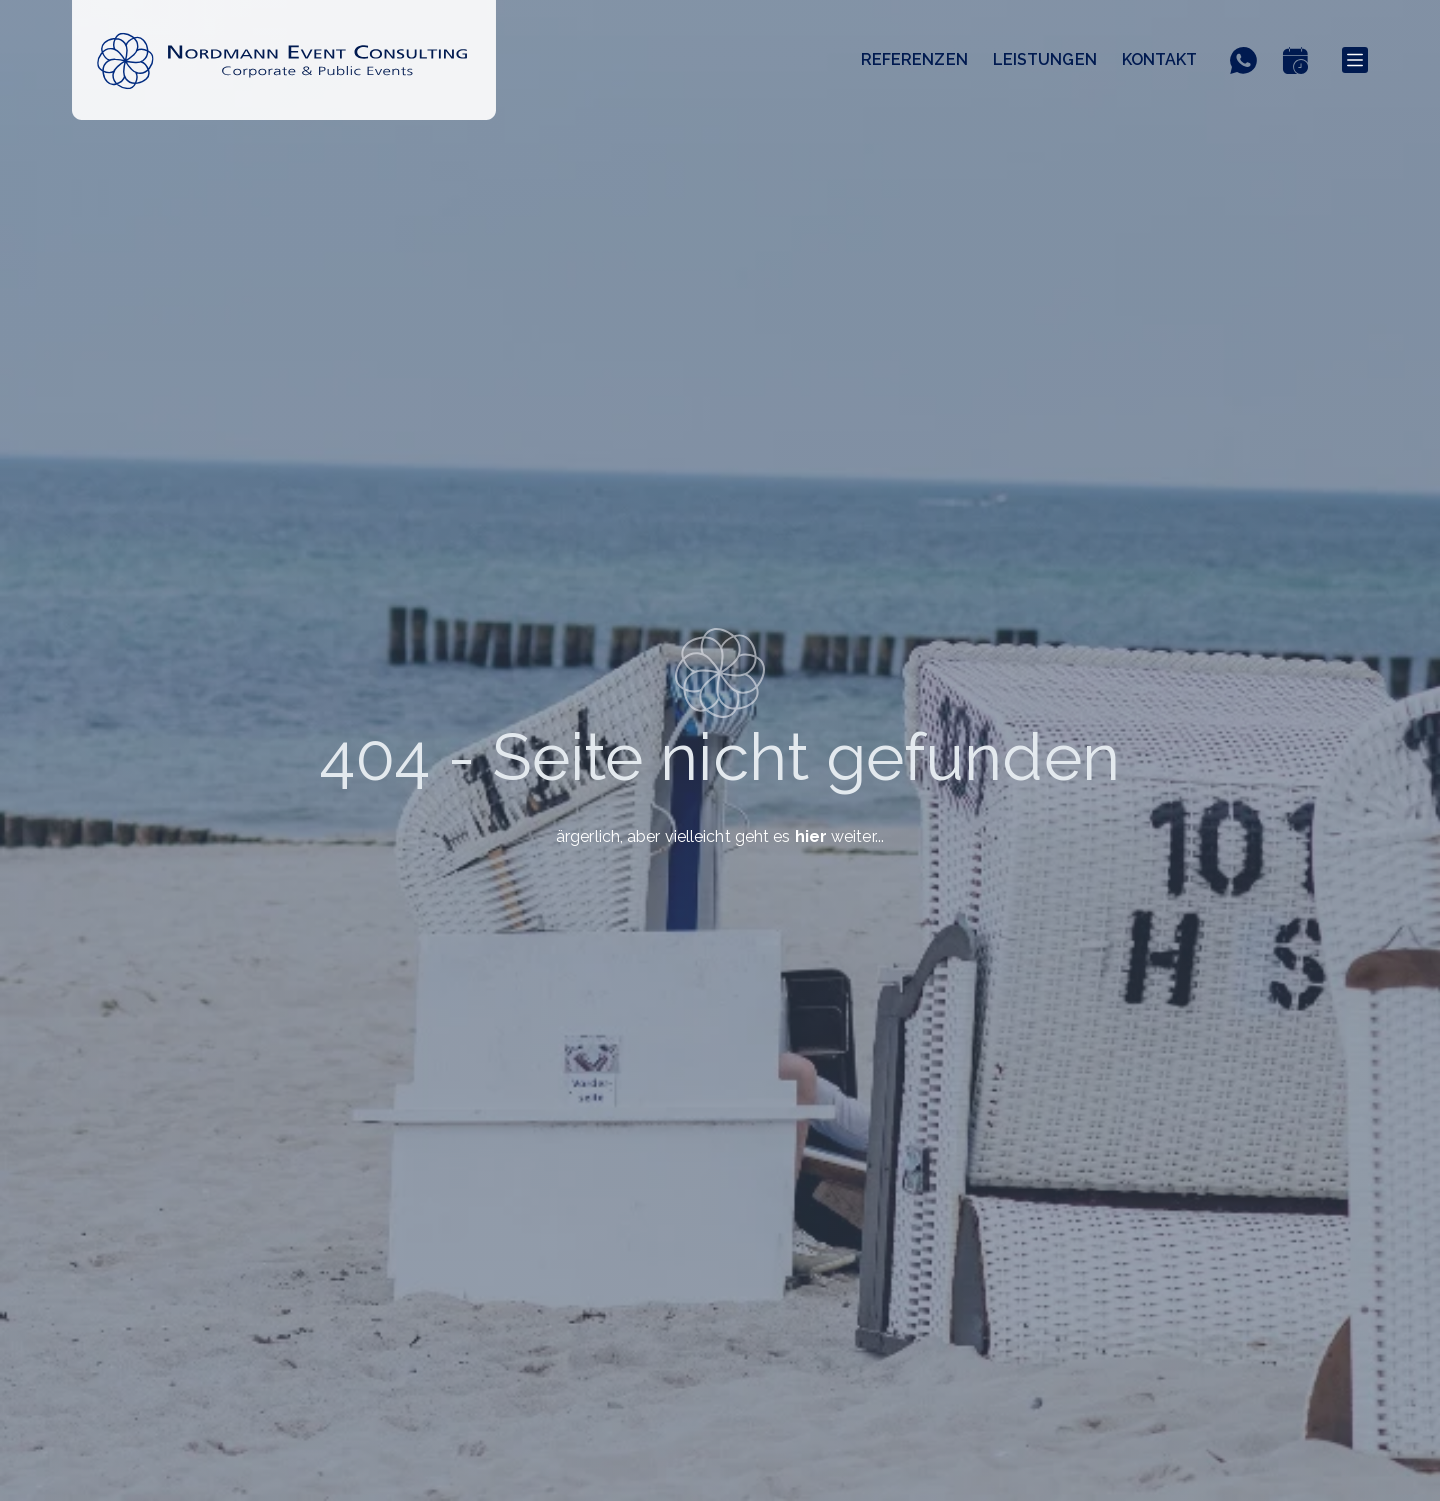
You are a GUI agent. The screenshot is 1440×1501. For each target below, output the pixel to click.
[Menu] (1355, 60)
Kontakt (1160, 59)
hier (811, 836)
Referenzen (914, 59)
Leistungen (1045, 59)
